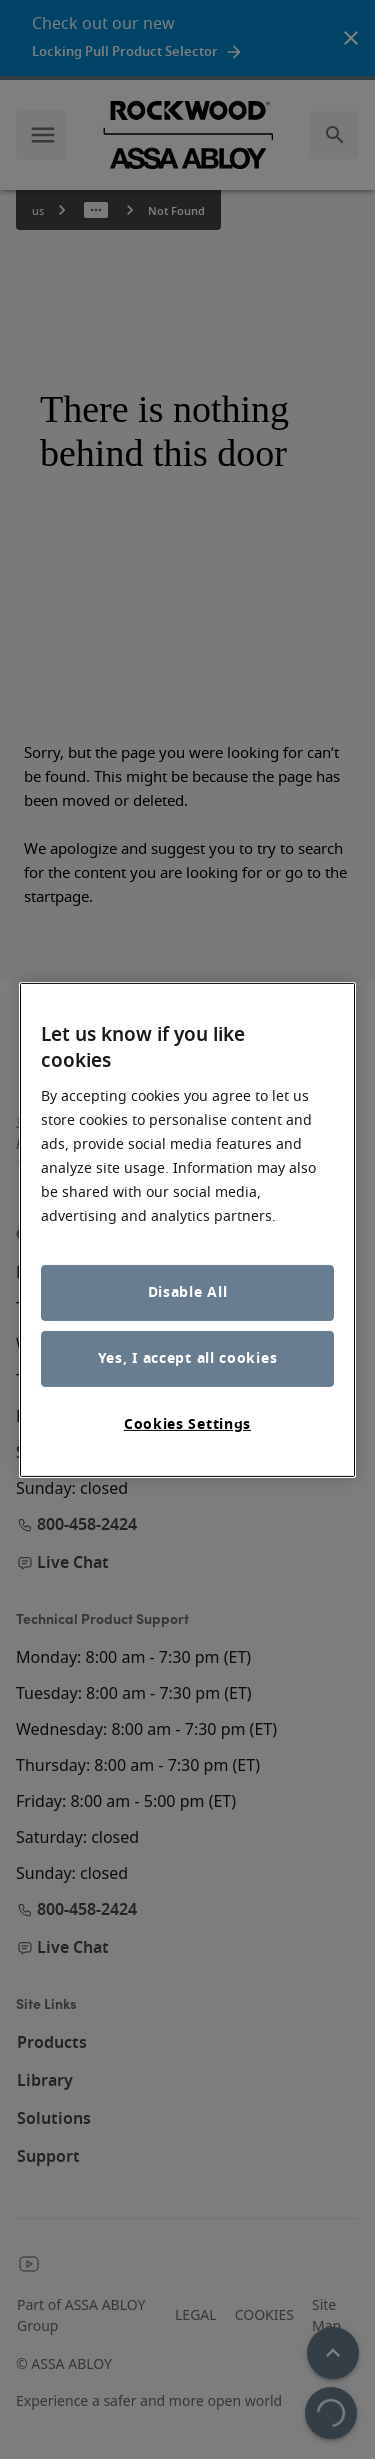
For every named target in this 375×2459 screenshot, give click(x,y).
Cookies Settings (187, 1424)
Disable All (188, 1292)
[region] (188, 1229)
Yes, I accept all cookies (188, 1358)
